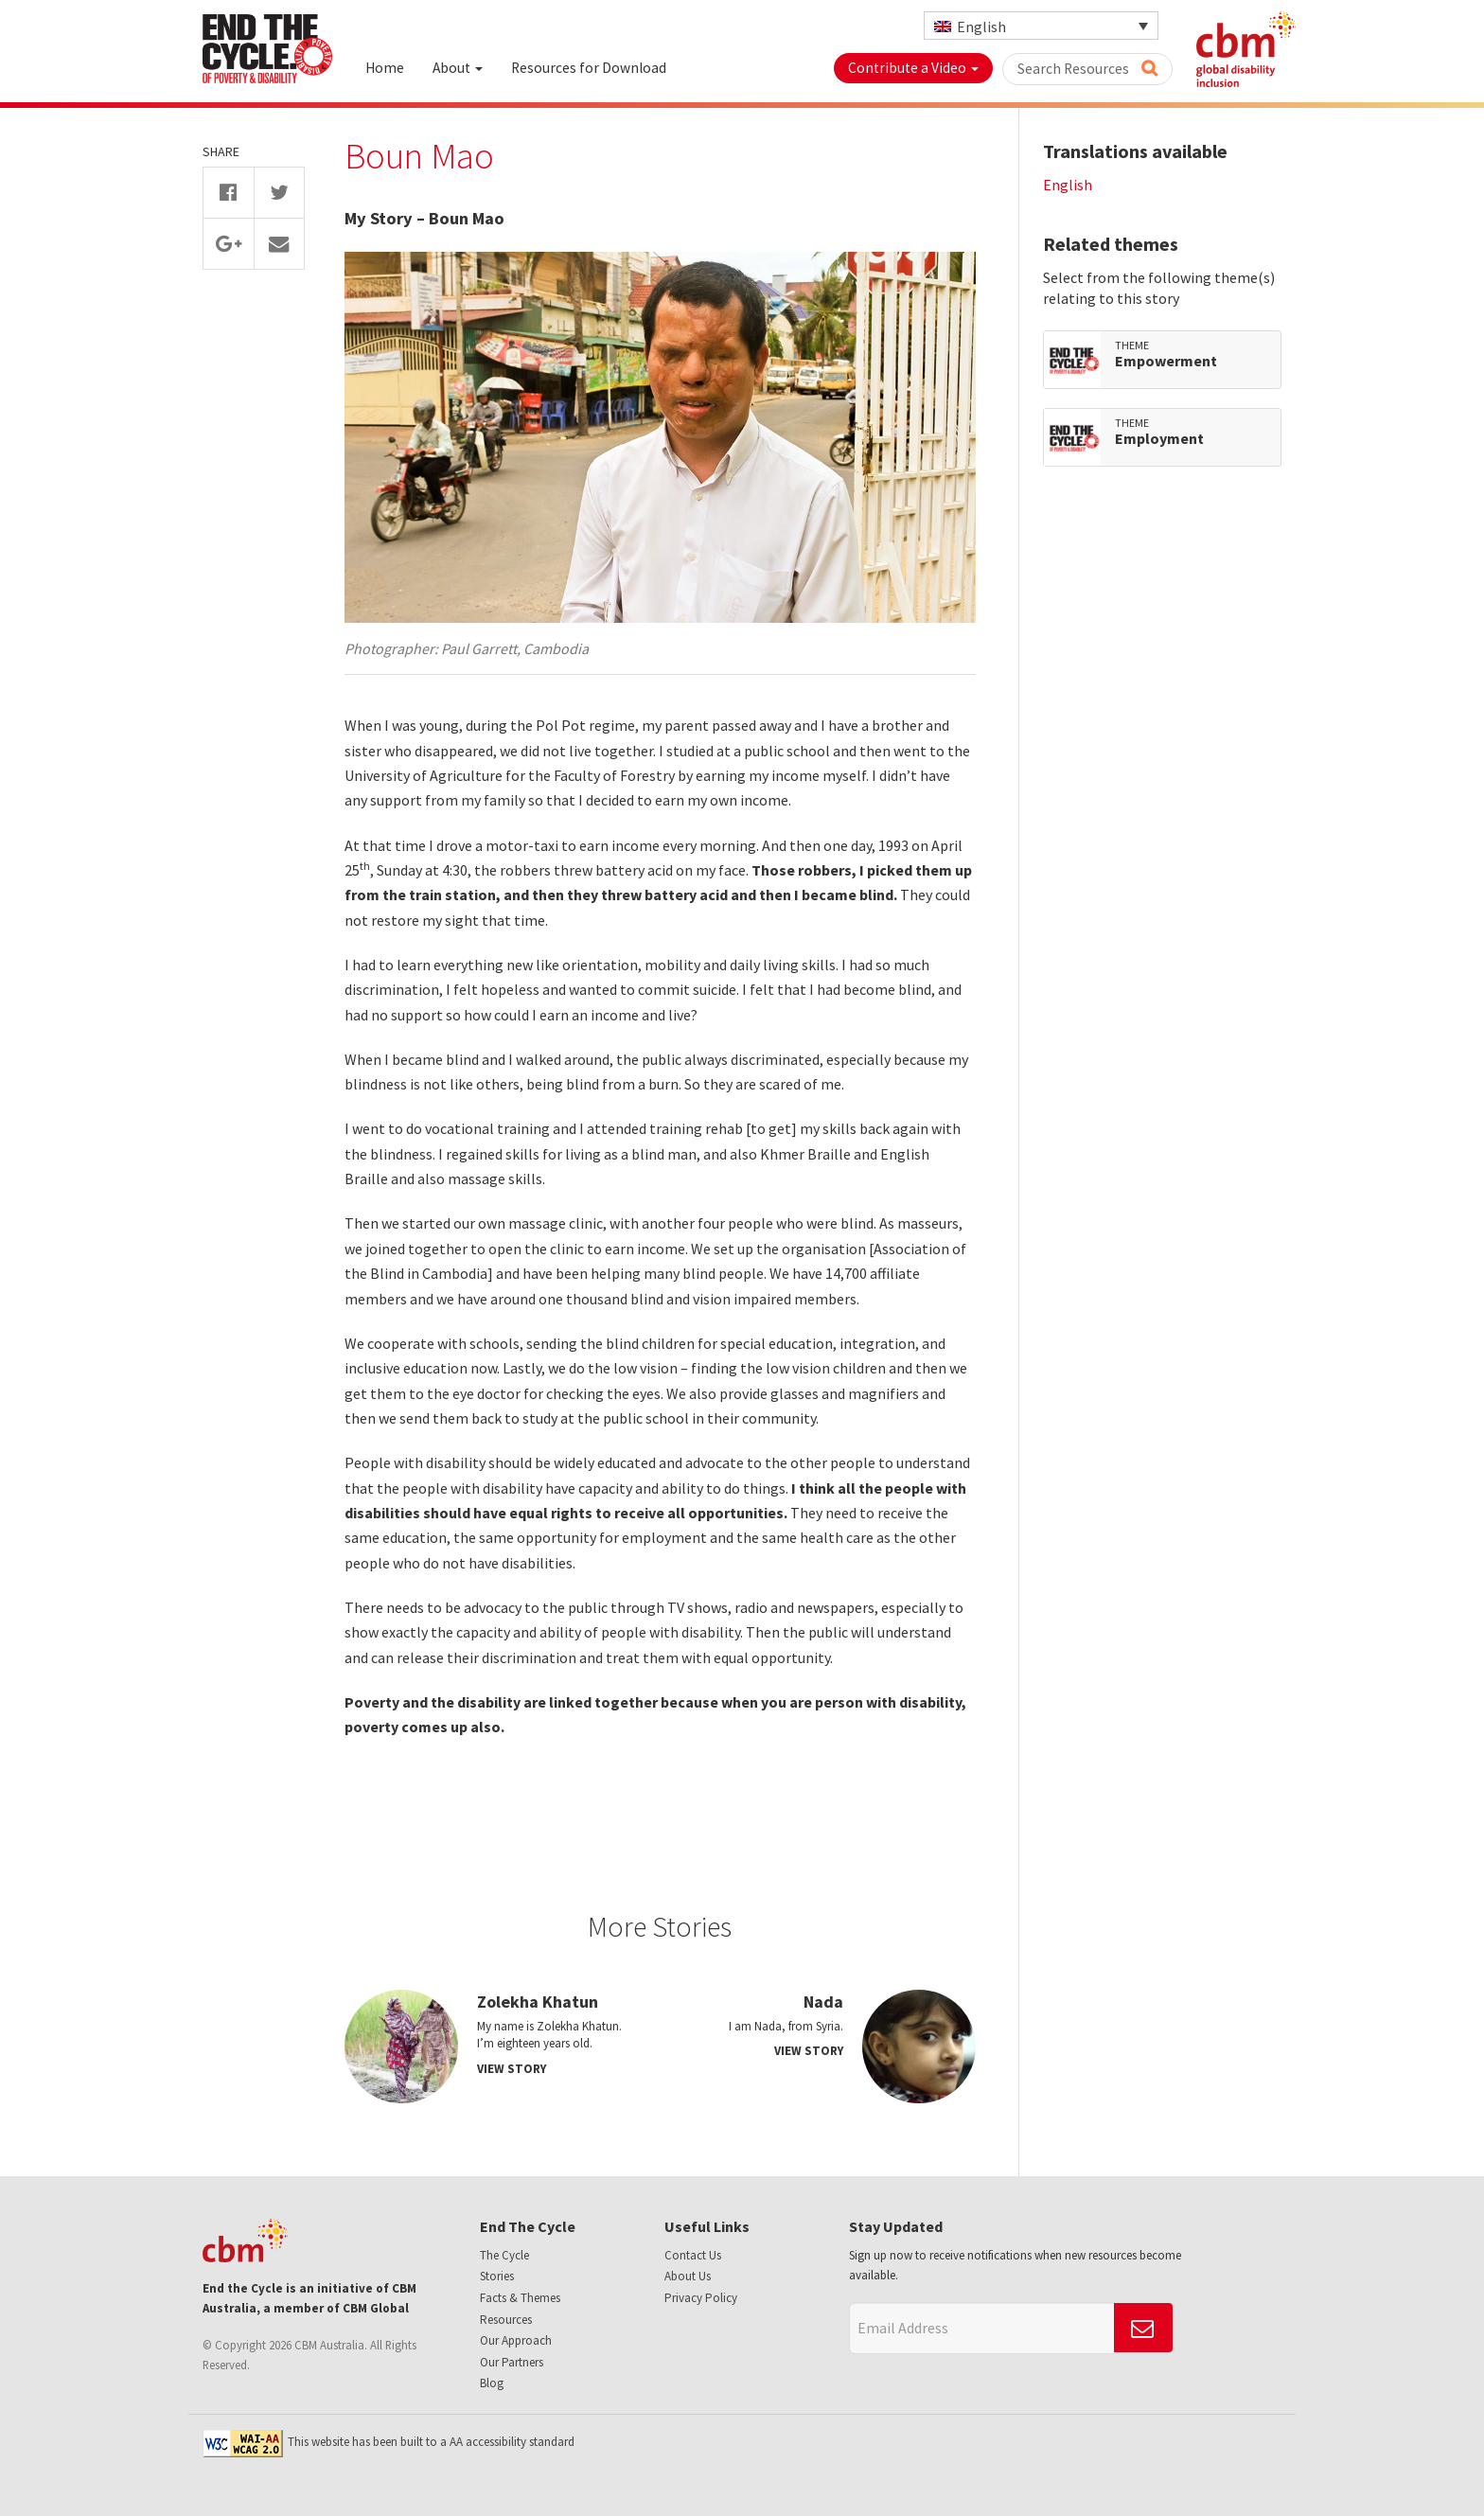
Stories (497, 2276)
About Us (687, 2276)
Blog (492, 2383)
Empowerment (1166, 361)
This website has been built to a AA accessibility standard (388, 2442)
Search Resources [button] (1087, 69)
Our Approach (516, 2340)
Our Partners (511, 2362)
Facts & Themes (520, 2298)
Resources (506, 2320)
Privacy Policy (700, 2298)
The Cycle (504, 2255)
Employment (1159, 439)
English (1067, 184)
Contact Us (692, 2255)
